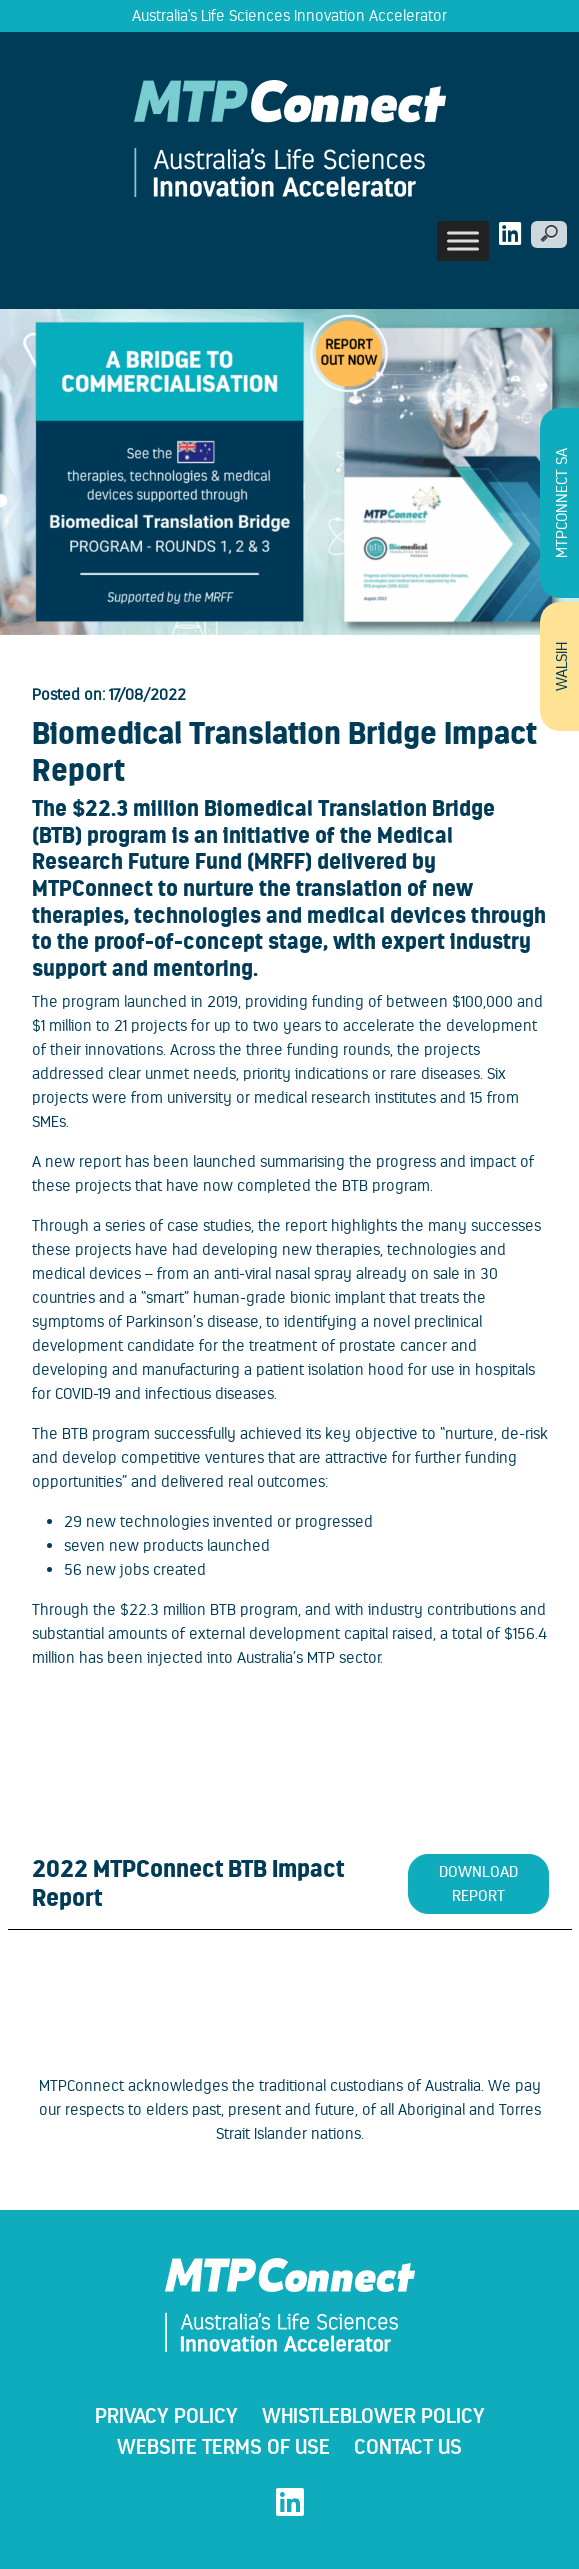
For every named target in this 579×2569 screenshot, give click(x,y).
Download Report (478, 1883)
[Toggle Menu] (463, 240)
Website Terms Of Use (223, 2446)
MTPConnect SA (561, 503)
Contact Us (408, 2446)
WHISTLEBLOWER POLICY (373, 2415)
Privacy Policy (166, 2415)
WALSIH (561, 666)
